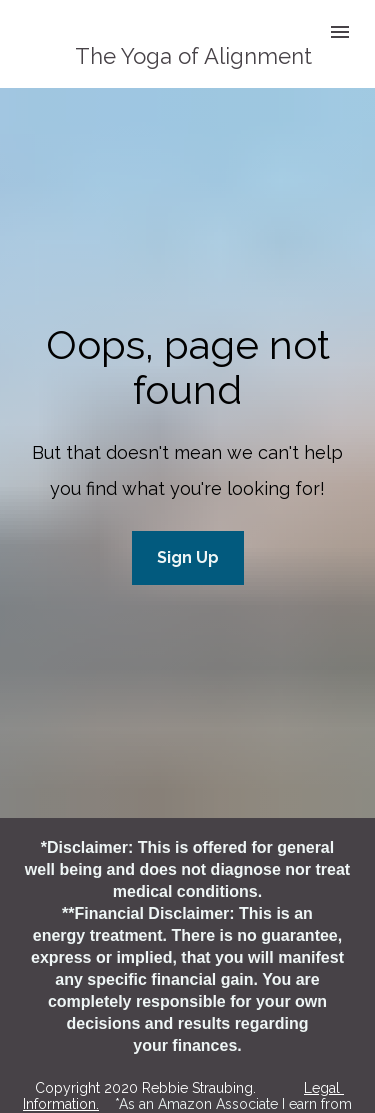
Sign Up (188, 537)
